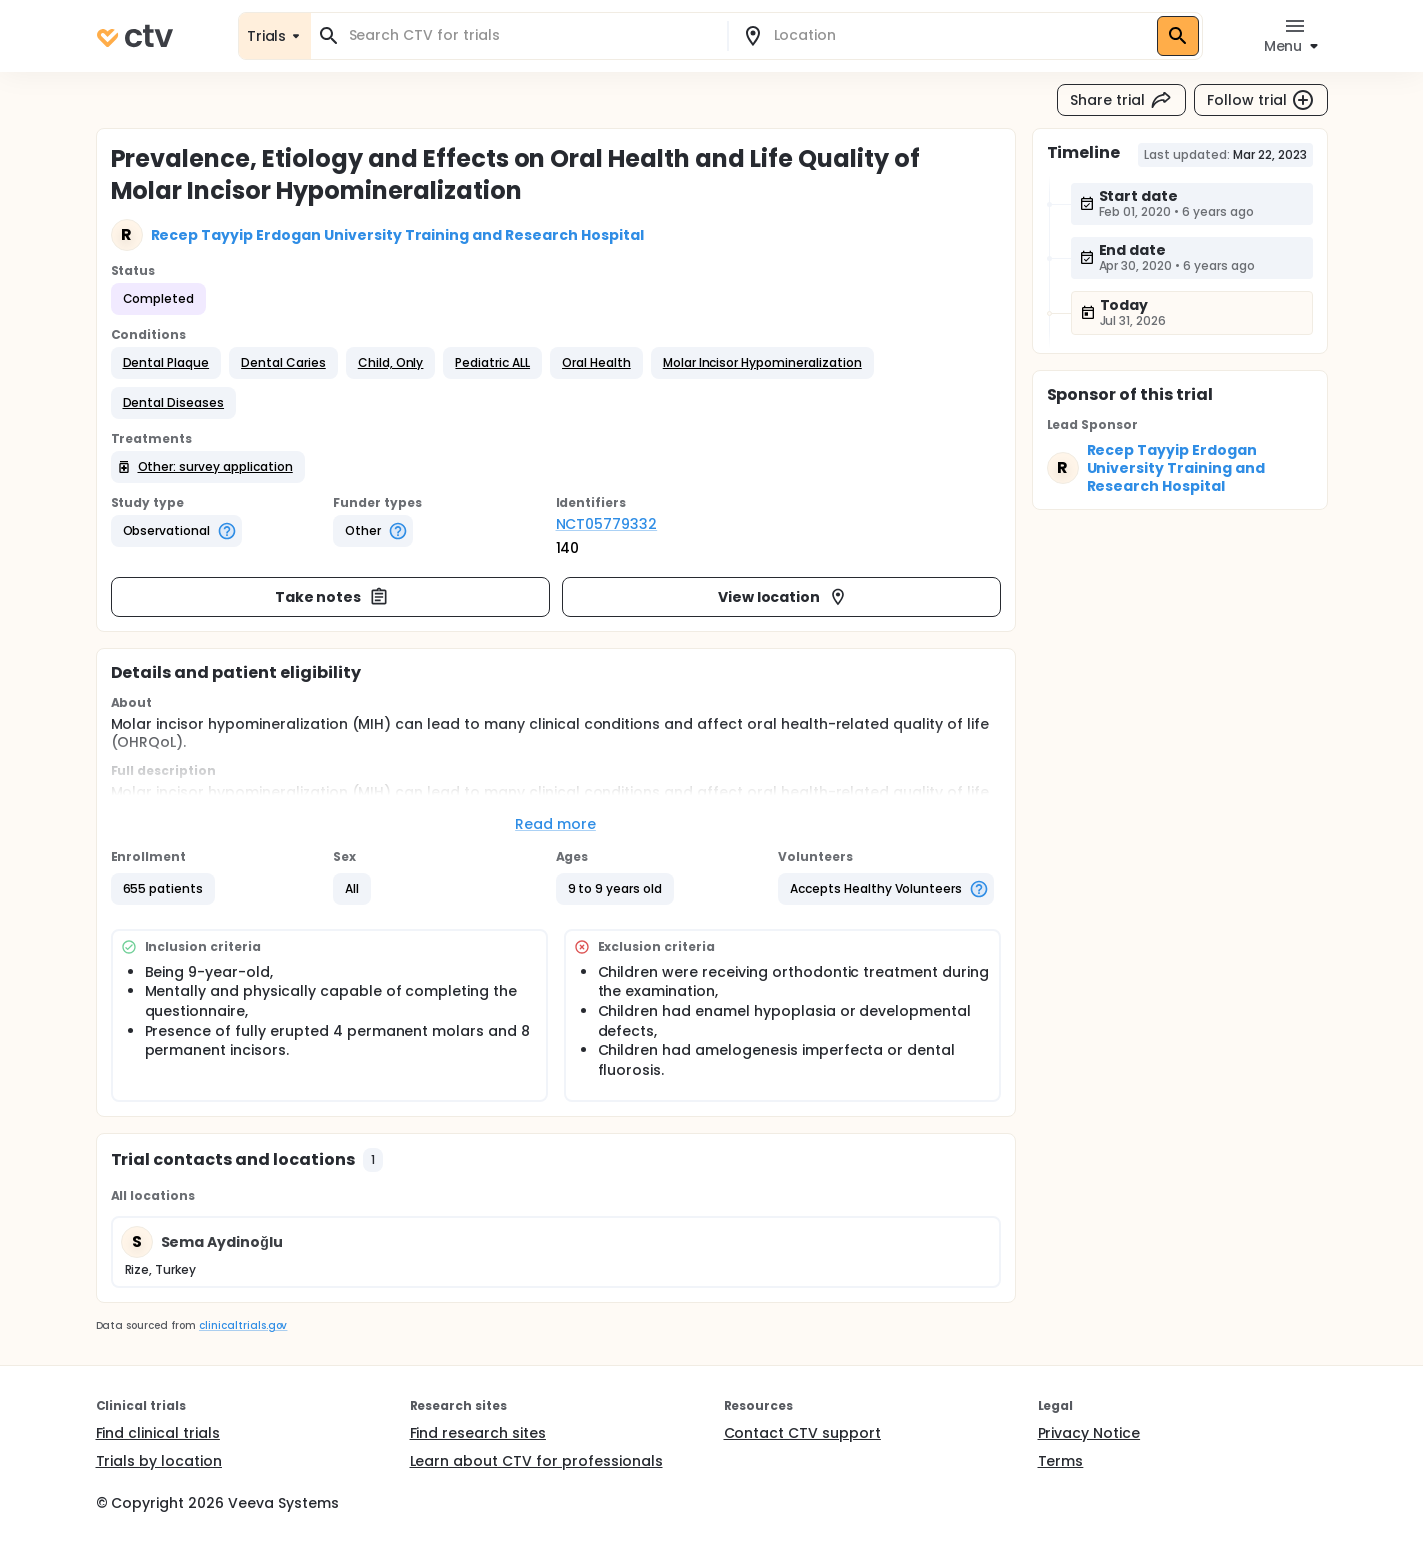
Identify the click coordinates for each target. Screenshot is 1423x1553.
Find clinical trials (158, 1433)
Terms (1061, 1461)
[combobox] (531, 35)
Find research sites (478, 1433)
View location (783, 597)
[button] (166, 363)
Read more (555, 824)
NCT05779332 (607, 524)
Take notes (332, 597)
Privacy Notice (1089, 1433)
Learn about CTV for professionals (536, 1461)
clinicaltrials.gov (243, 1325)
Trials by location (159, 1461)
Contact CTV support (802, 1433)
